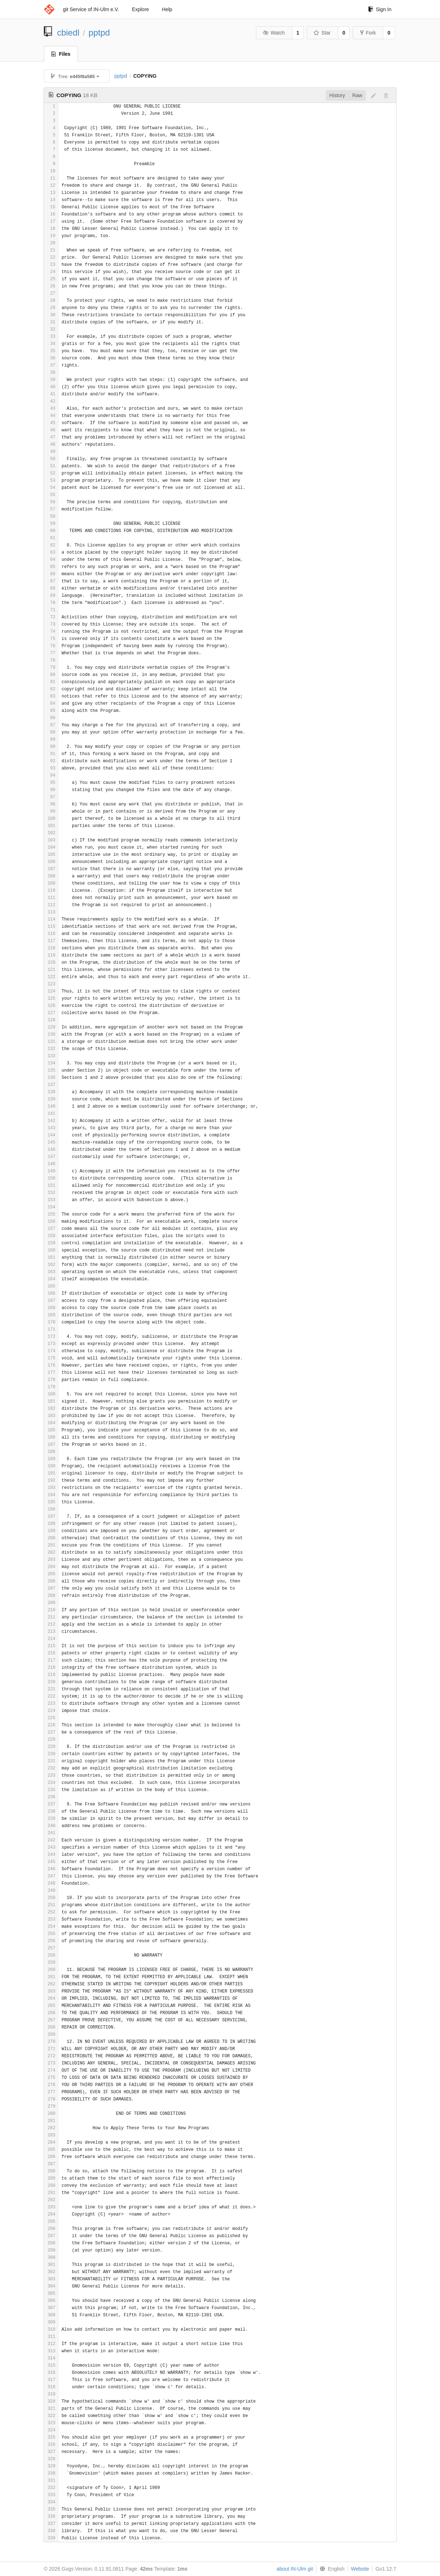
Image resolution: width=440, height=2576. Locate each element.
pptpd (99, 32)
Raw (357, 95)
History (337, 95)
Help (167, 9)
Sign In (379, 9)
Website (360, 2569)
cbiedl (68, 32)
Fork (368, 33)
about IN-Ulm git (294, 2569)
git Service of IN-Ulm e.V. (91, 9)
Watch (273, 33)
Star (322, 33)
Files (60, 54)
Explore (140, 9)
